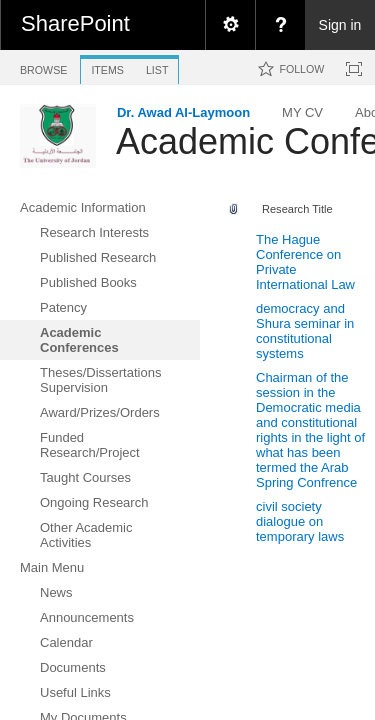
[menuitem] (230, 25)
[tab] (43, 66)
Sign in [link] (340, 25)
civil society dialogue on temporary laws (300, 521)
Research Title (297, 209)
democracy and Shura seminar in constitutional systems (305, 331)
